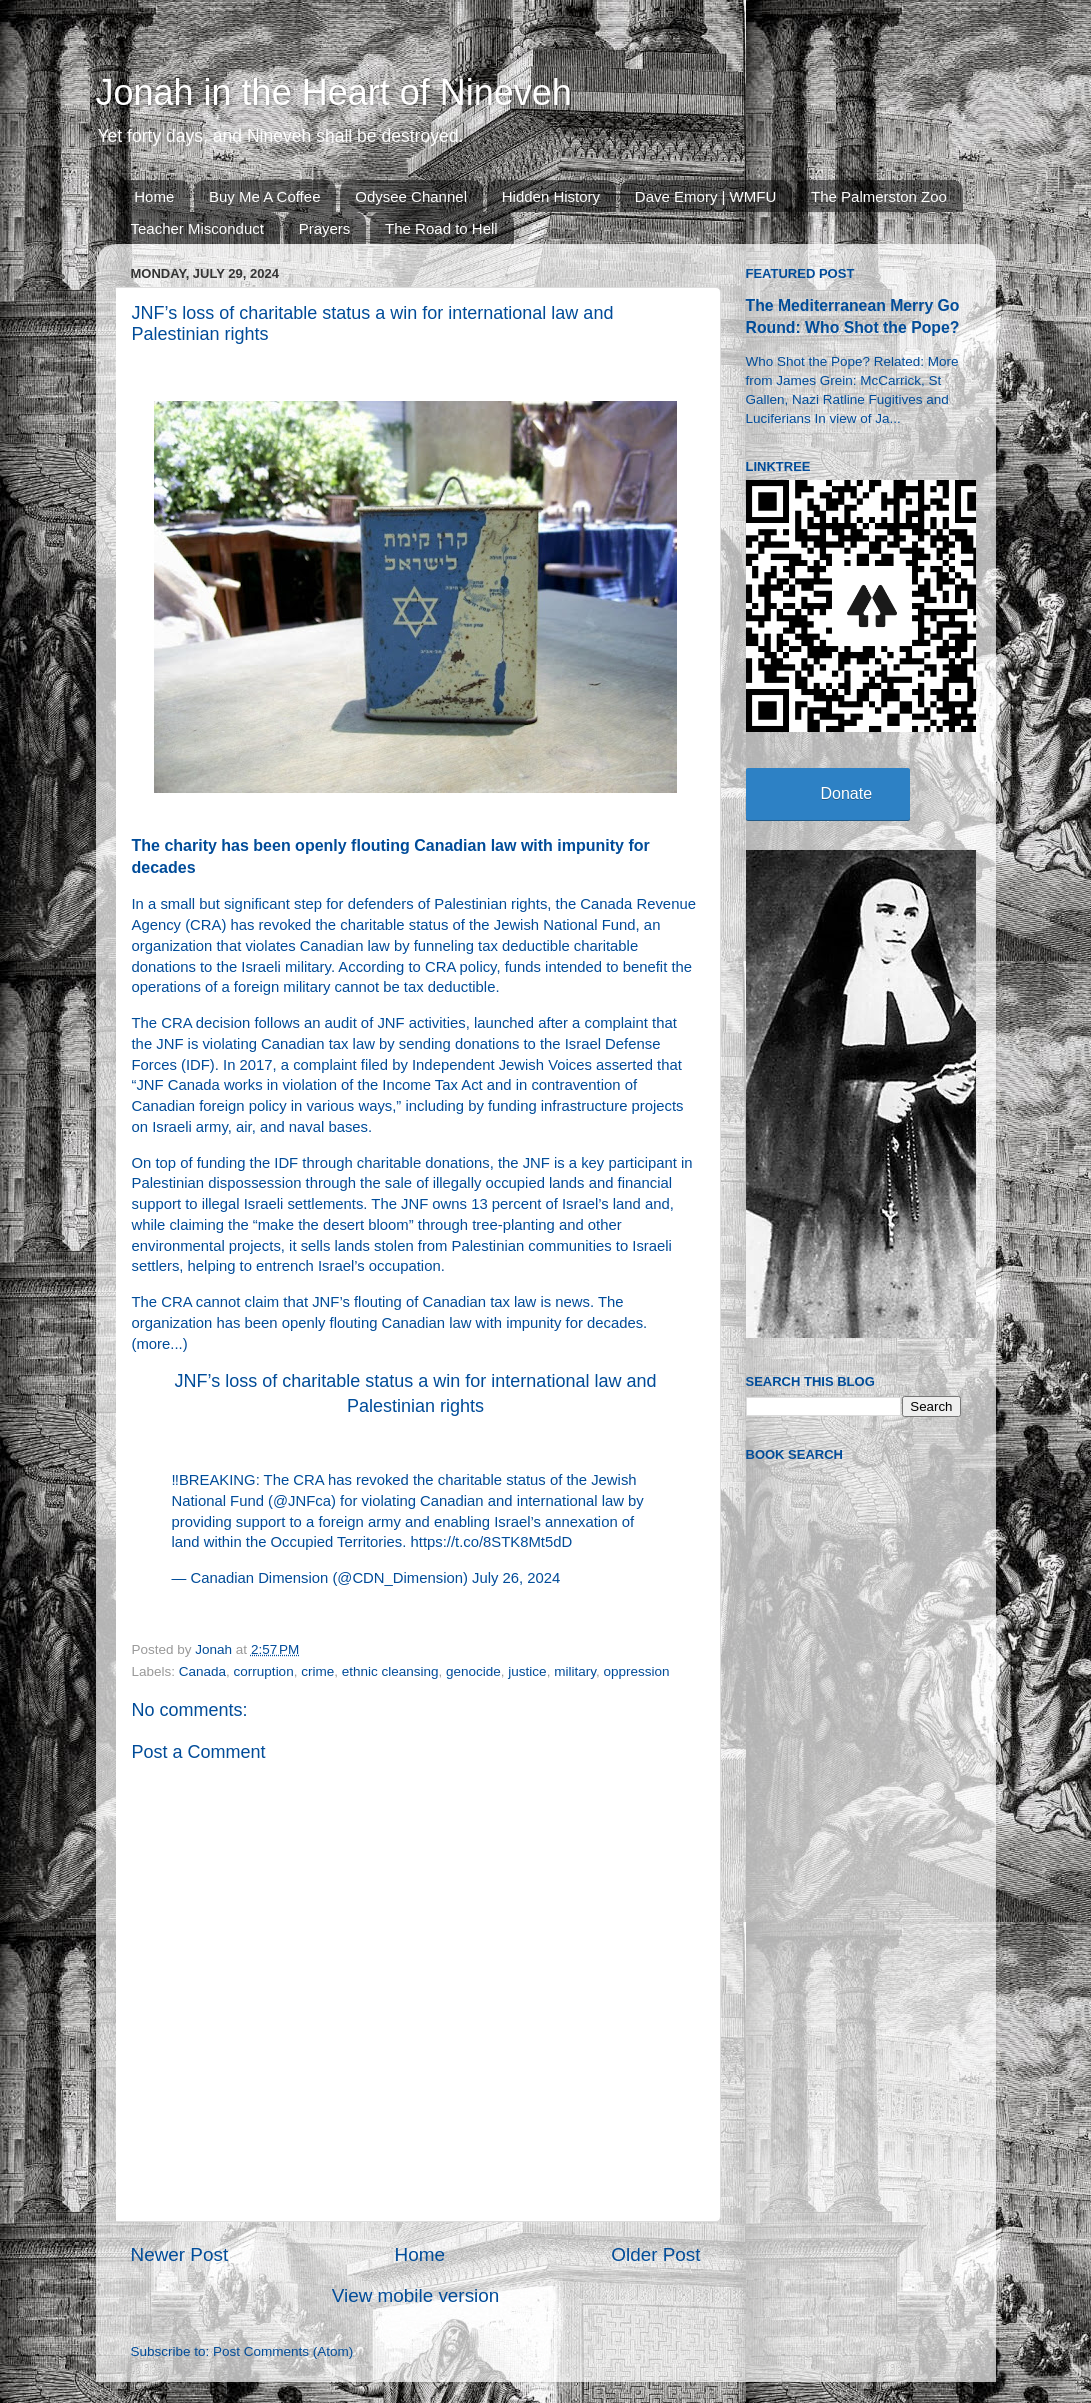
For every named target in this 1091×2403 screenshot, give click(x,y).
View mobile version (416, 2295)
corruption (264, 1671)
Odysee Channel (411, 196)
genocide (473, 1671)
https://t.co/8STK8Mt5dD (492, 1542)
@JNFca (302, 1501)
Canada (202, 1671)
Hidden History (551, 196)
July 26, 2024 (516, 1578)
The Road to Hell (441, 228)
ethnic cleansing (390, 1671)
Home (154, 196)
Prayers (325, 228)
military (575, 1671)
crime (317, 1671)
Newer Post (180, 2254)
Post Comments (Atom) (283, 2351)
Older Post (655, 2254)
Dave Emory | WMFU (705, 196)
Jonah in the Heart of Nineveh (334, 92)
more (153, 1344)
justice (527, 1671)
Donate (847, 793)
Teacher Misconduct (197, 228)
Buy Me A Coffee (264, 196)
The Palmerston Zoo (879, 196)
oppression (636, 1671)
